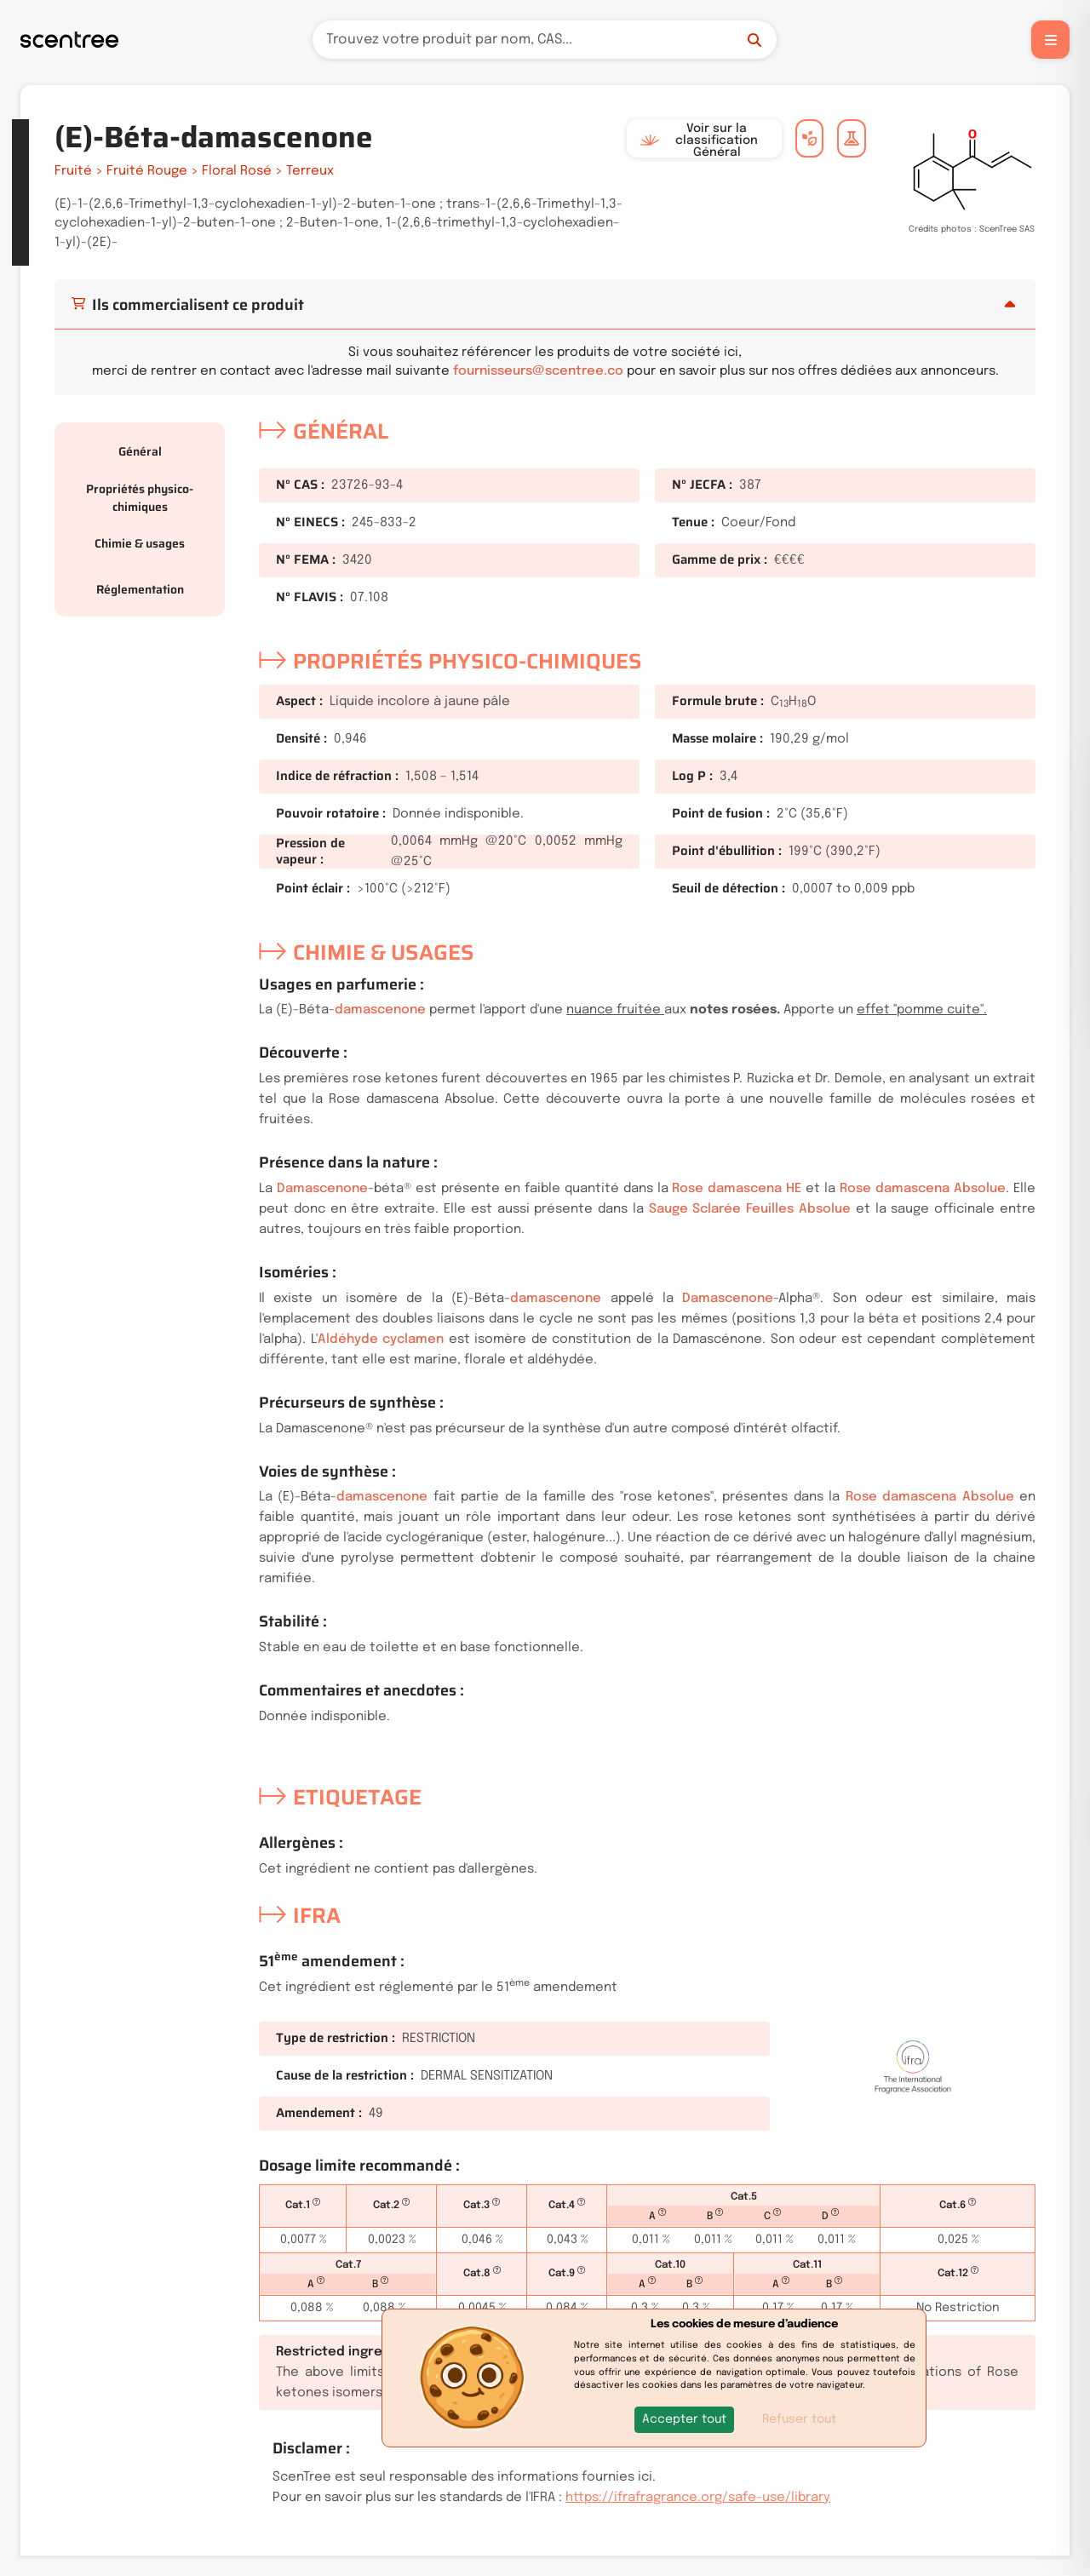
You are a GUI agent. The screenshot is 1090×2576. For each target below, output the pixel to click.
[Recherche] (545, 39)
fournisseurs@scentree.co (538, 371)
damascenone (380, 1010)
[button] (684, 2420)
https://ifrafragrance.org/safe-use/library (697, 2497)
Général (140, 451)
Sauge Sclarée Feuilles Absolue (750, 1209)
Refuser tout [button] (799, 2419)
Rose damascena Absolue (923, 1189)
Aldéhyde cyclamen (381, 1339)
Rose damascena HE (736, 1189)
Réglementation (140, 589)
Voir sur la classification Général (699, 140)
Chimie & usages (140, 543)
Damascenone (322, 1189)
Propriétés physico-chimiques (139, 497)
